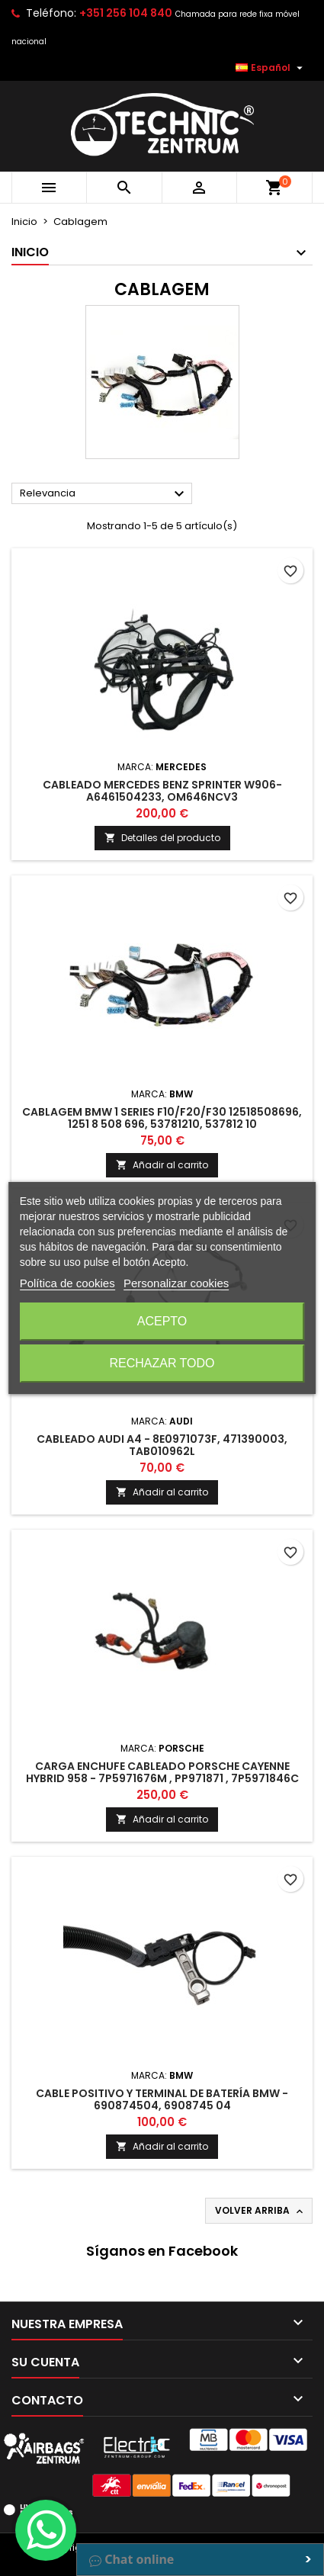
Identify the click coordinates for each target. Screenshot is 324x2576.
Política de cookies (67, 1283)
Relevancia (104, 494)
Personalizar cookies (176, 1283)
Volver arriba (260, 2211)
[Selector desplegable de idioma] (271, 68)
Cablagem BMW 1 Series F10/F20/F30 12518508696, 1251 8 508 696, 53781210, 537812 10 (162, 1118)
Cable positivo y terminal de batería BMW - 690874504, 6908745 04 (162, 2099)
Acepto (162, 1321)
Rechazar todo (161, 1363)
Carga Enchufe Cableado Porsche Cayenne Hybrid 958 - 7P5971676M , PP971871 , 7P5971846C (162, 1772)
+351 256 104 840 (125, 13)
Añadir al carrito (162, 1164)
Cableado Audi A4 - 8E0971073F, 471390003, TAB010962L (162, 1445)
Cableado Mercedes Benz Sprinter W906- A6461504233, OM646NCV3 (162, 791)
